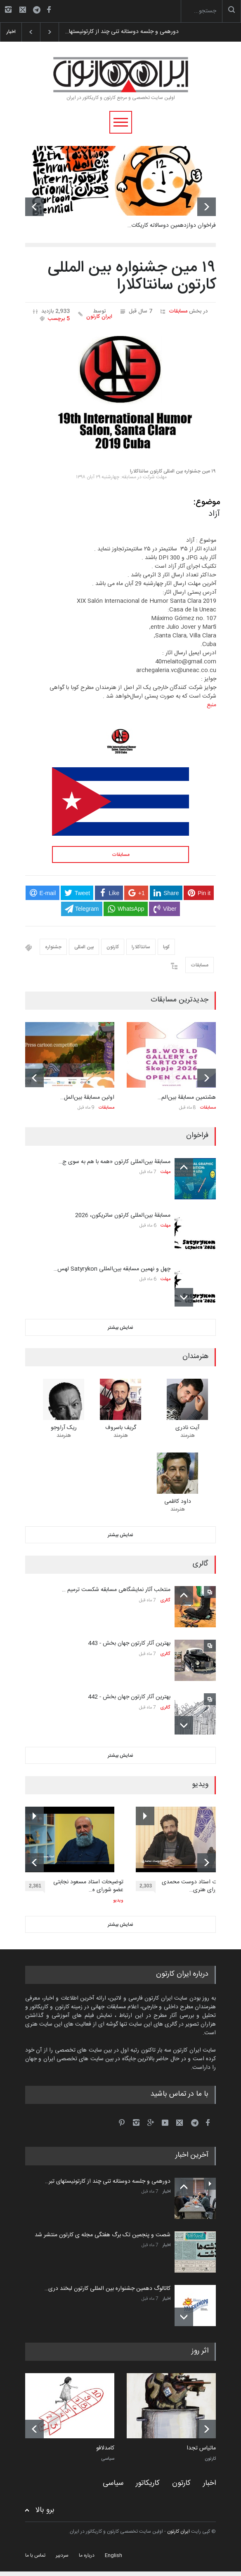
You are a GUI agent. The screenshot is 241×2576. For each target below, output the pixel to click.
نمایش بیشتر (120, 1327)
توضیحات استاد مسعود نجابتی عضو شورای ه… (88, 1886)
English (113, 2555)
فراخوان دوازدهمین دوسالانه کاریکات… (172, 225)
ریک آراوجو (64, 1428)
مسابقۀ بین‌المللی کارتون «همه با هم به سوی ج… (114, 1162)
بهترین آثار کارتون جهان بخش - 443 (129, 1643)
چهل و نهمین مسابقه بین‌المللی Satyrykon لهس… (112, 1269)
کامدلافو (105, 2448)
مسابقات (178, 311)
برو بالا (44, 2510)
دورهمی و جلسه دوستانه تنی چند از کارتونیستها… (121, 32)
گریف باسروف (120, 1428)
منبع (211, 705)
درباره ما (87, 2555)
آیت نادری (187, 1428)
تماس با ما (35, 2555)
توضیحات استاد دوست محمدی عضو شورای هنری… (198, 1886)
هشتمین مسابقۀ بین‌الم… (187, 1097)
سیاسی (107, 2459)
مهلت (165, 1172)
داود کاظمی (177, 1502)
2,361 (37, 1887)
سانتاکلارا (141, 947)
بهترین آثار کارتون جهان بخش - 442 (129, 1697)
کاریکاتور (148, 2483)
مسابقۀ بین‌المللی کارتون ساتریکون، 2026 (122, 1215)
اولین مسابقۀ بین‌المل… (87, 1097)
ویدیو (118, 1900)
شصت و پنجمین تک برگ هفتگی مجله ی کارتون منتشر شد (102, 2235)
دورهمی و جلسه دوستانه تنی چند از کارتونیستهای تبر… (107, 2181)
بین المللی (84, 947)
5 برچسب (59, 318)
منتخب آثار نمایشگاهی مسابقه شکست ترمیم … (116, 1590)
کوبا (166, 947)
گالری (165, 1600)
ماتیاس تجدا (201, 2448)
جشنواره (53, 947)
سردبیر (62, 2555)
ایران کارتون (99, 317)
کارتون (112, 947)
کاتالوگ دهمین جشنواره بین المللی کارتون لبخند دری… (107, 2289)
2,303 (147, 1887)
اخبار (166, 2191)
